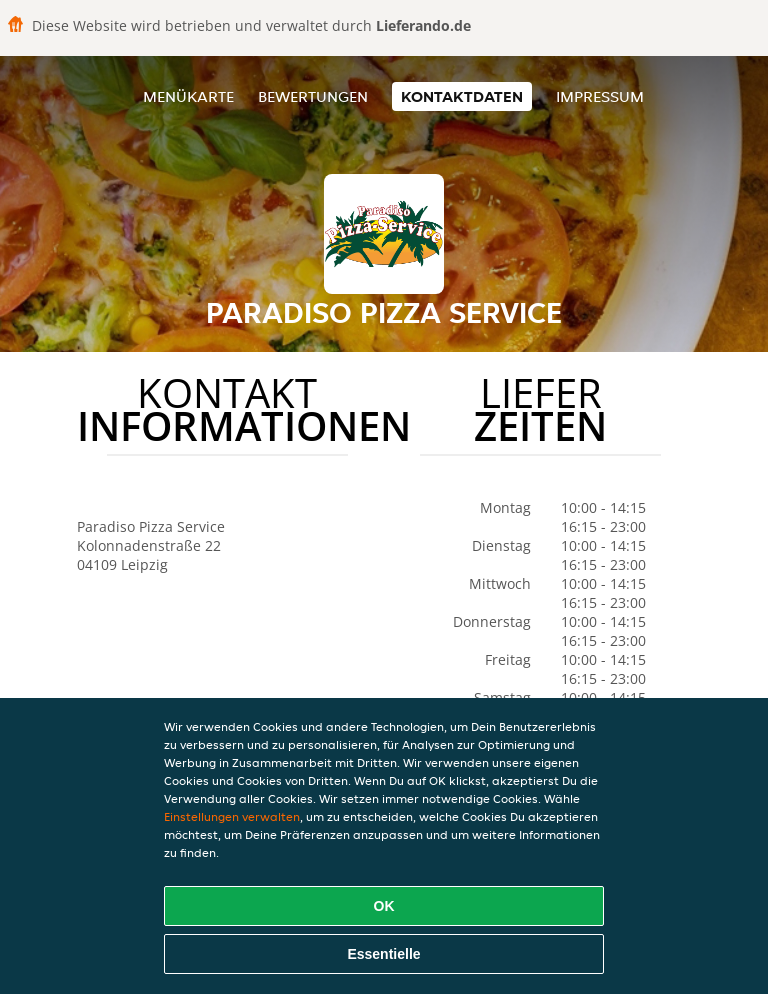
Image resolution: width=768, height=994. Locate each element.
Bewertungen (313, 96)
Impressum (600, 96)
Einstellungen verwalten (232, 816)
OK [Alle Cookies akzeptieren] (384, 906)
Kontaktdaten (462, 96)
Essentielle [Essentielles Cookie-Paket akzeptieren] (383, 954)
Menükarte (188, 96)
